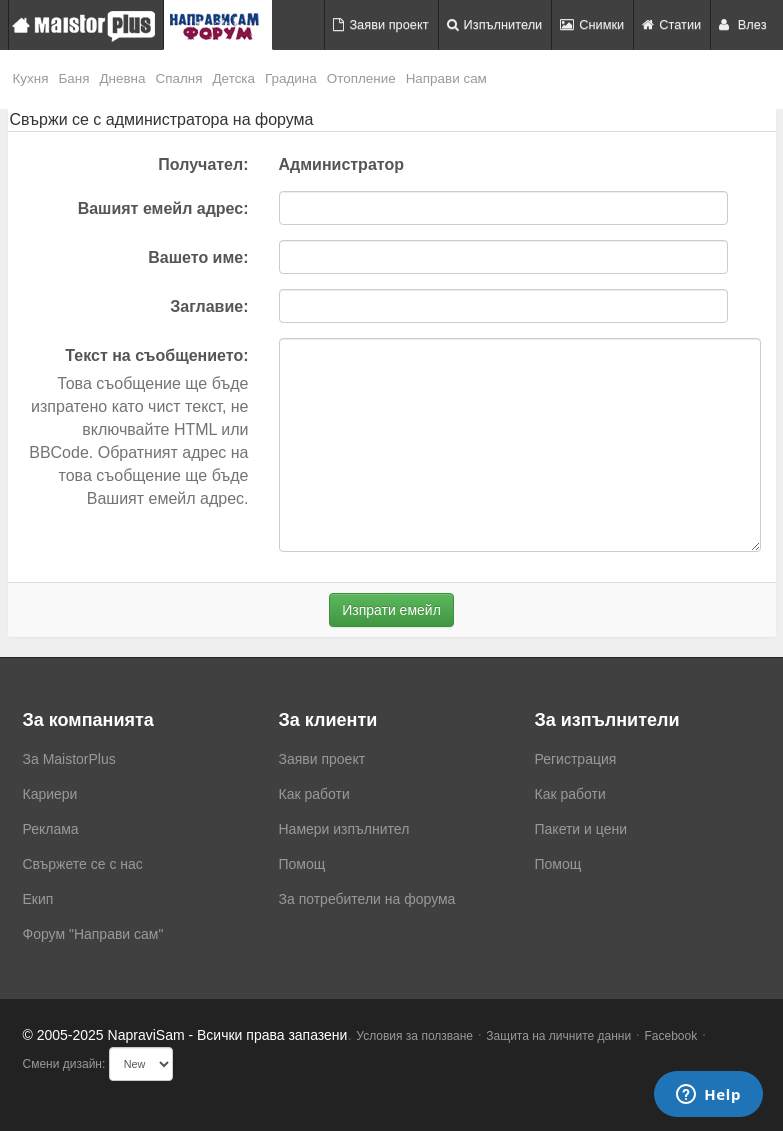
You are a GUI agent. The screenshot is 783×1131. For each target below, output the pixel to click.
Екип (38, 899)
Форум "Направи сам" (93, 934)
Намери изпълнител (344, 829)
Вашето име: (198, 257)
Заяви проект (380, 24)
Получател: (203, 164)
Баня (73, 78)
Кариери (50, 794)
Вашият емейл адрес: (163, 208)
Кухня (31, 78)
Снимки (592, 24)
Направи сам (446, 78)
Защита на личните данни (558, 1036)
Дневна (122, 78)
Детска (234, 78)
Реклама (51, 829)
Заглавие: (209, 306)
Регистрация (576, 759)
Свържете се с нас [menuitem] (83, 864)
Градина (291, 78)
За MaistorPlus (69, 759)
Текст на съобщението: (156, 355)
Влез (742, 24)
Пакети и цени (581, 829)
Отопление (361, 78)
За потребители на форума (367, 899)
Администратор (341, 164)
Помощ (302, 864)
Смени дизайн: (64, 1064)
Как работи (314, 794)
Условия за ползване (414, 1036)
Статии (671, 24)
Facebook (671, 1036)
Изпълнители (495, 24)
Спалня (179, 78)
